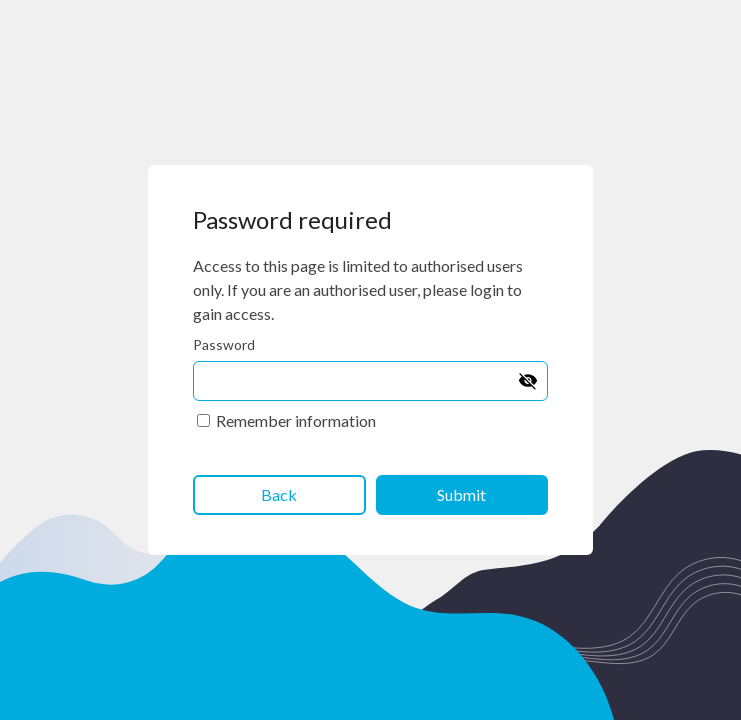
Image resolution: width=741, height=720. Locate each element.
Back (279, 494)
